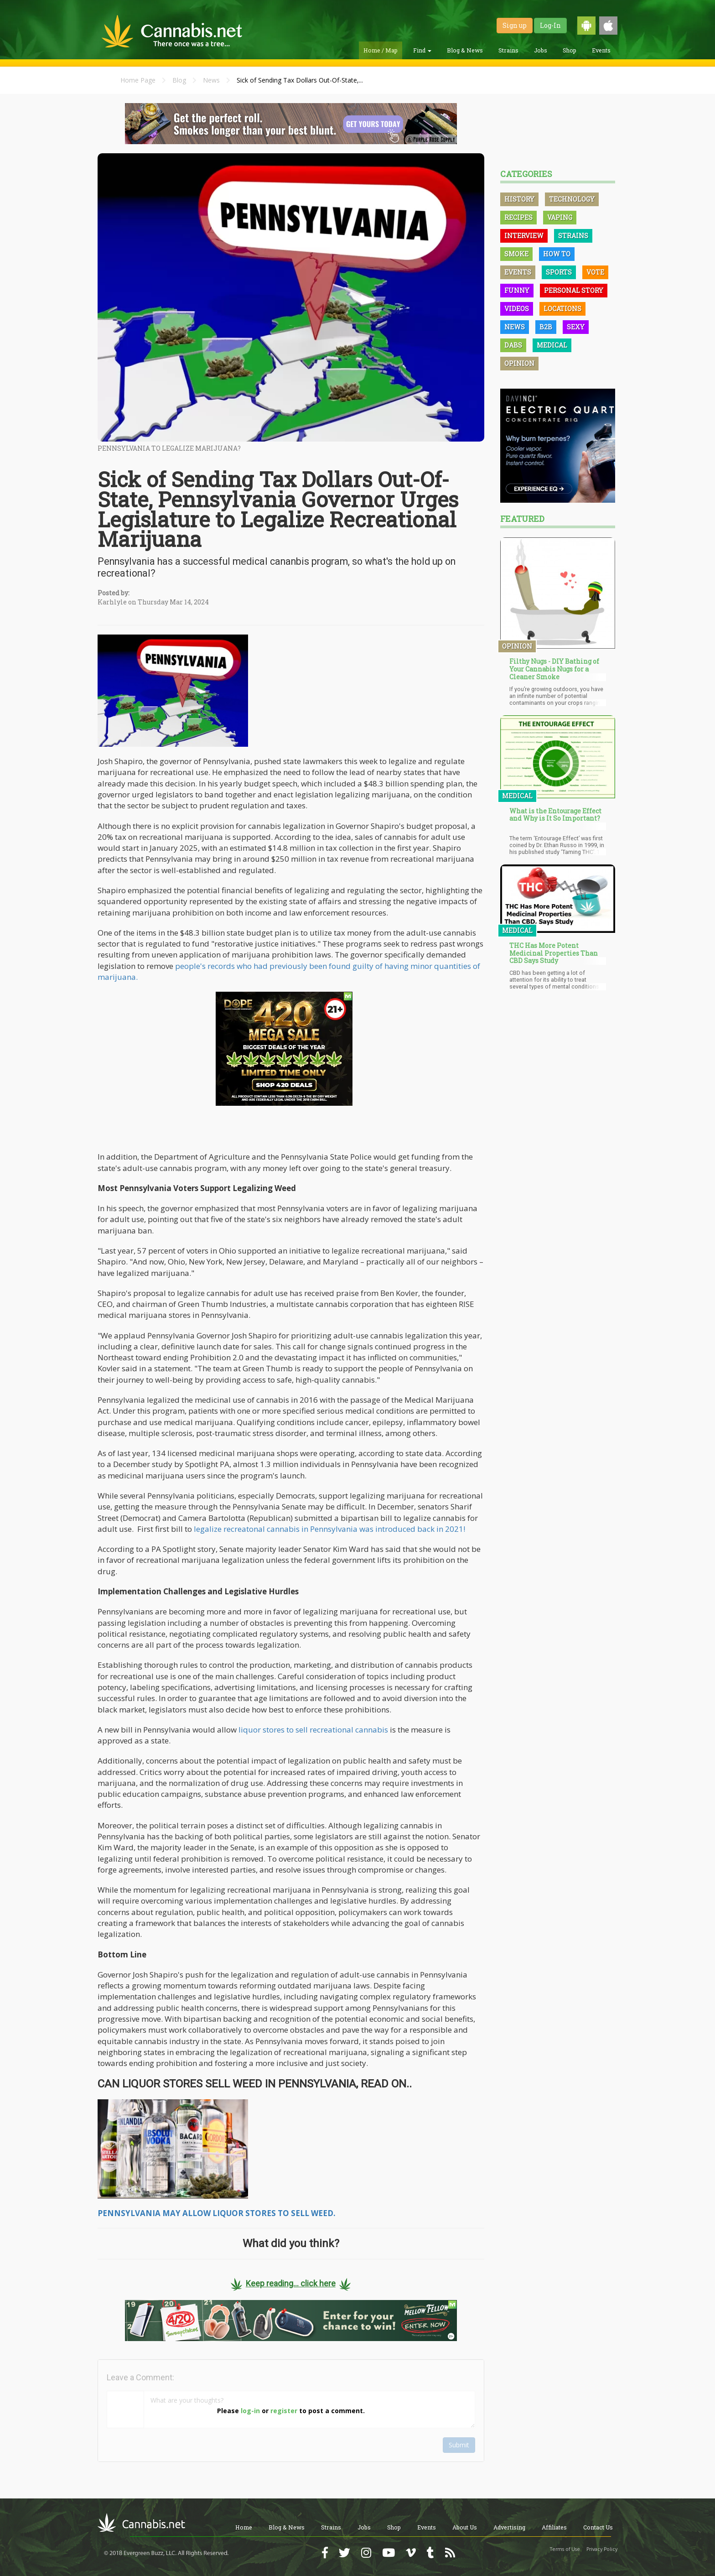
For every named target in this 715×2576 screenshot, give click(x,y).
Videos (516, 308)
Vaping (559, 217)
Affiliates (554, 2527)
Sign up (515, 25)
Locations (562, 308)
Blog (179, 80)
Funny (516, 290)
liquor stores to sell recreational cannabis (313, 1729)
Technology (572, 199)
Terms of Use (565, 2549)
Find (422, 50)
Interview (524, 235)
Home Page (137, 80)
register (283, 2410)
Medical (552, 345)
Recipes (518, 217)
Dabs (513, 345)
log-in (250, 2410)
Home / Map (380, 50)
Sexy (576, 327)
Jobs (540, 50)
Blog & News (465, 50)
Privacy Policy (601, 2549)
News (211, 80)
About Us (464, 2527)
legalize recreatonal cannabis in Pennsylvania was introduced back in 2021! (329, 1529)
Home (243, 2527)
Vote (595, 272)
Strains (508, 50)
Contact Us (598, 2527)
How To (556, 254)
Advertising (509, 2527)
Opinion (519, 363)
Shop (569, 50)
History (519, 199)
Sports (559, 272)
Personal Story (573, 290)
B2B (545, 327)
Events (601, 50)
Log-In (550, 25)
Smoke (516, 254)
